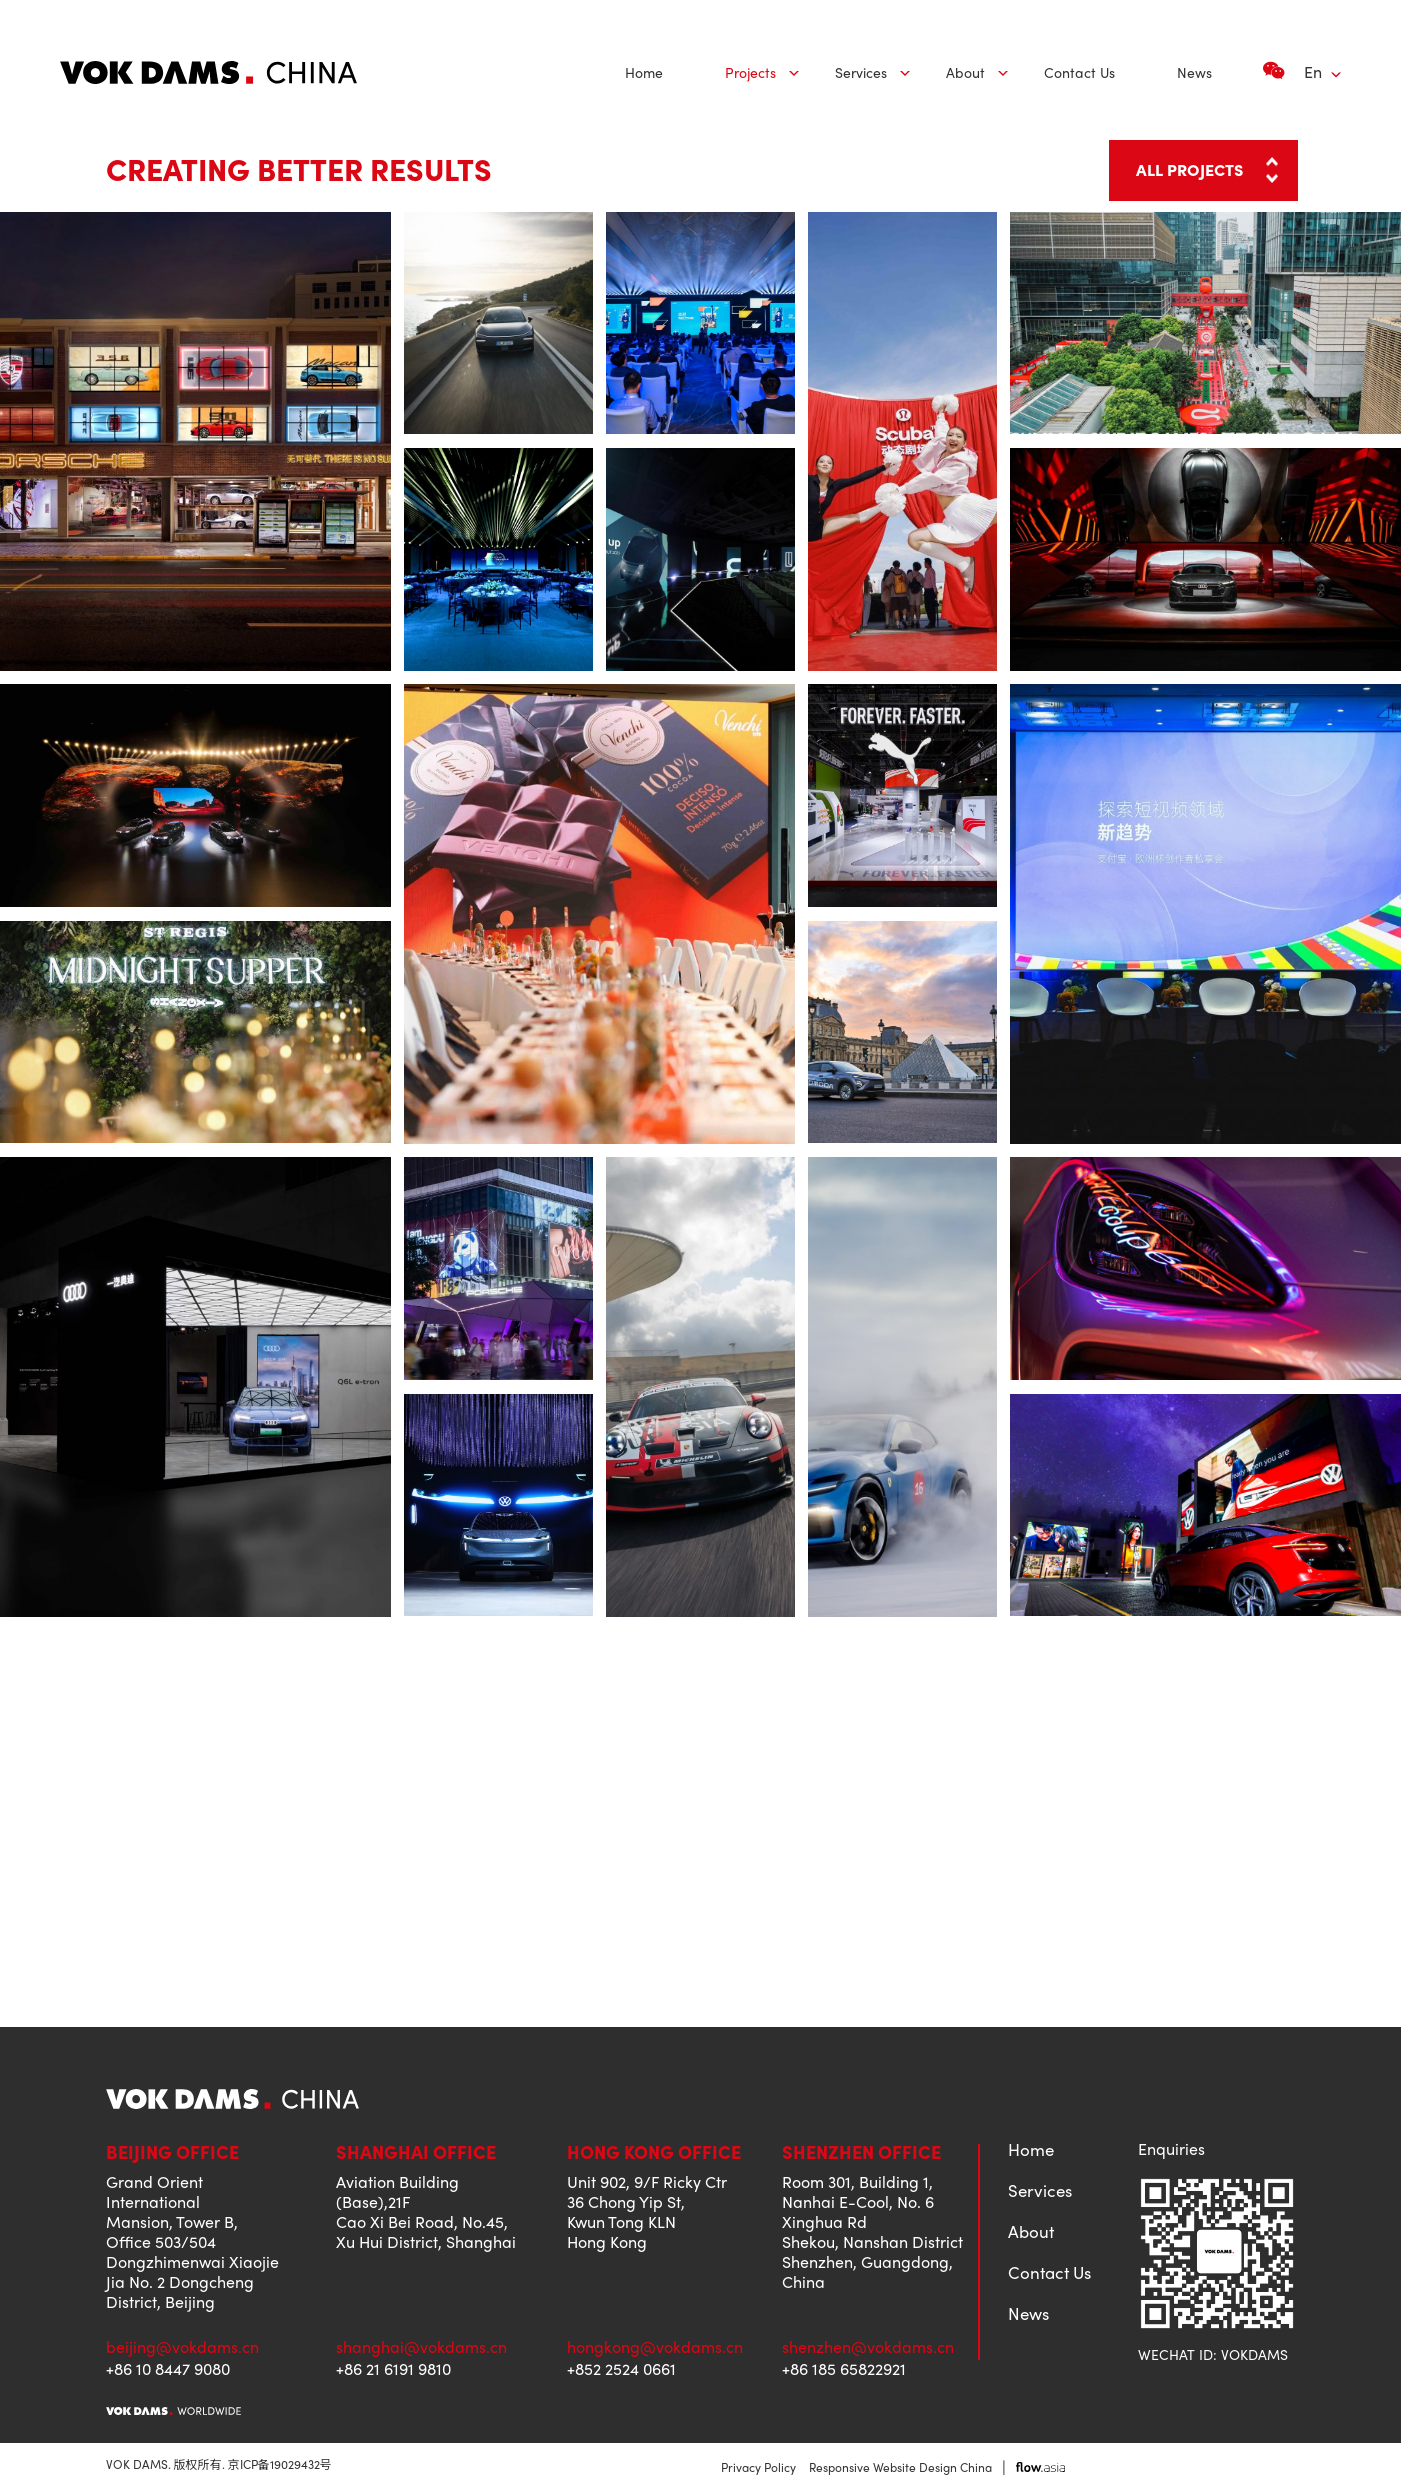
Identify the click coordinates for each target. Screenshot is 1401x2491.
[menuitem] (644, 72)
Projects (750, 72)
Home (644, 72)
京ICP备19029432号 (280, 2464)
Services (861, 72)
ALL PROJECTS (1190, 169)
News (1194, 72)
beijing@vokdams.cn (182, 2346)
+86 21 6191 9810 (393, 2369)
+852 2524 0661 (621, 2369)
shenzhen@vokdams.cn (868, 2346)
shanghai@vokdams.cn (421, 2346)
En (1313, 71)
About (965, 72)
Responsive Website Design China (900, 2467)
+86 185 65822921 (844, 2369)
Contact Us (1079, 72)
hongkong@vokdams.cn (655, 2346)
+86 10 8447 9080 (168, 2369)
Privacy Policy (758, 2467)
